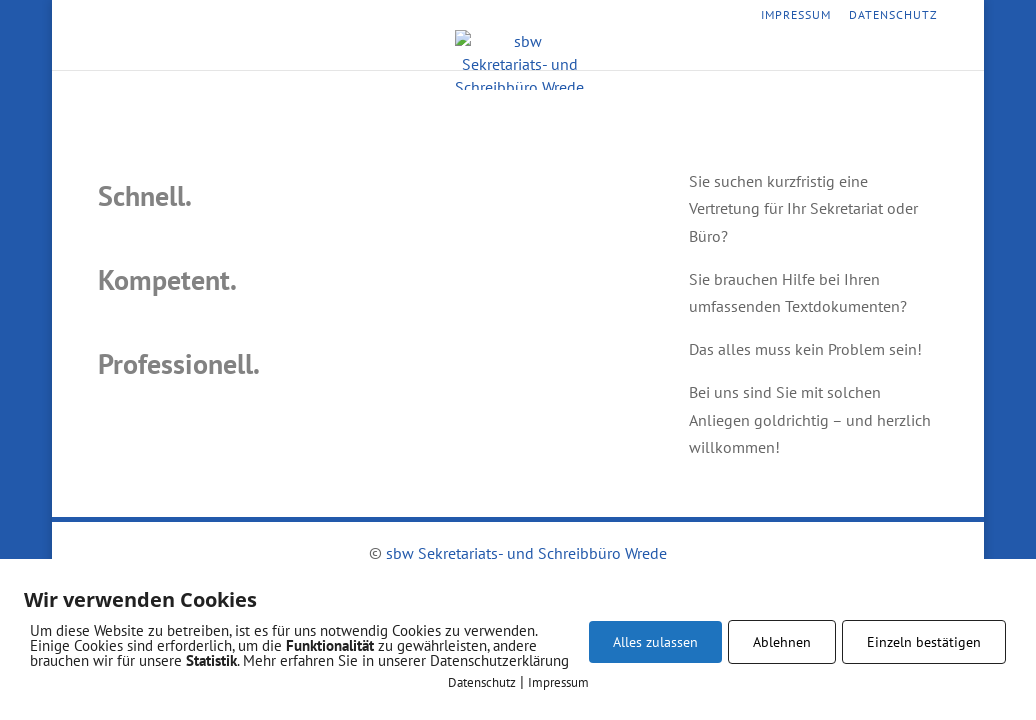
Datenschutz (893, 15)
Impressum (796, 15)
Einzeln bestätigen (924, 642)
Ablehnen (782, 642)
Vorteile (574, 53)
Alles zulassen (655, 642)
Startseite (385, 53)
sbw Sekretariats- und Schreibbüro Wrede (526, 553)
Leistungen (483, 53)
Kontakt (655, 53)
